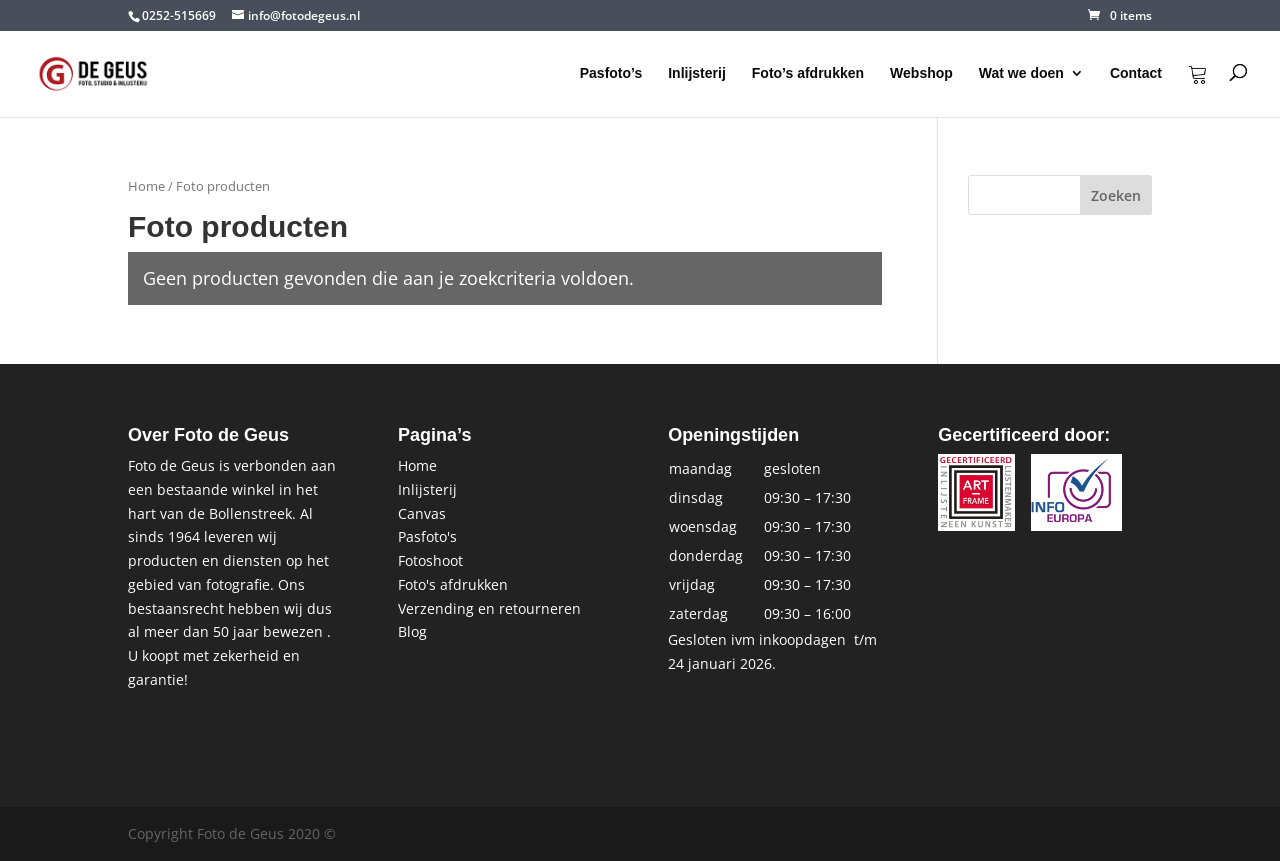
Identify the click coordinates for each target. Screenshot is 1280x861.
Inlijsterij (697, 73)
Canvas (422, 513)
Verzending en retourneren (489, 608)
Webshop (921, 73)
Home (146, 186)
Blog (412, 631)
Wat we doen (1021, 73)
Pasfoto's (427, 536)
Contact (1136, 73)
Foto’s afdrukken (808, 73)
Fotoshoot (430, 560)
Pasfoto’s (611, 73)
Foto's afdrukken (453, 584)
